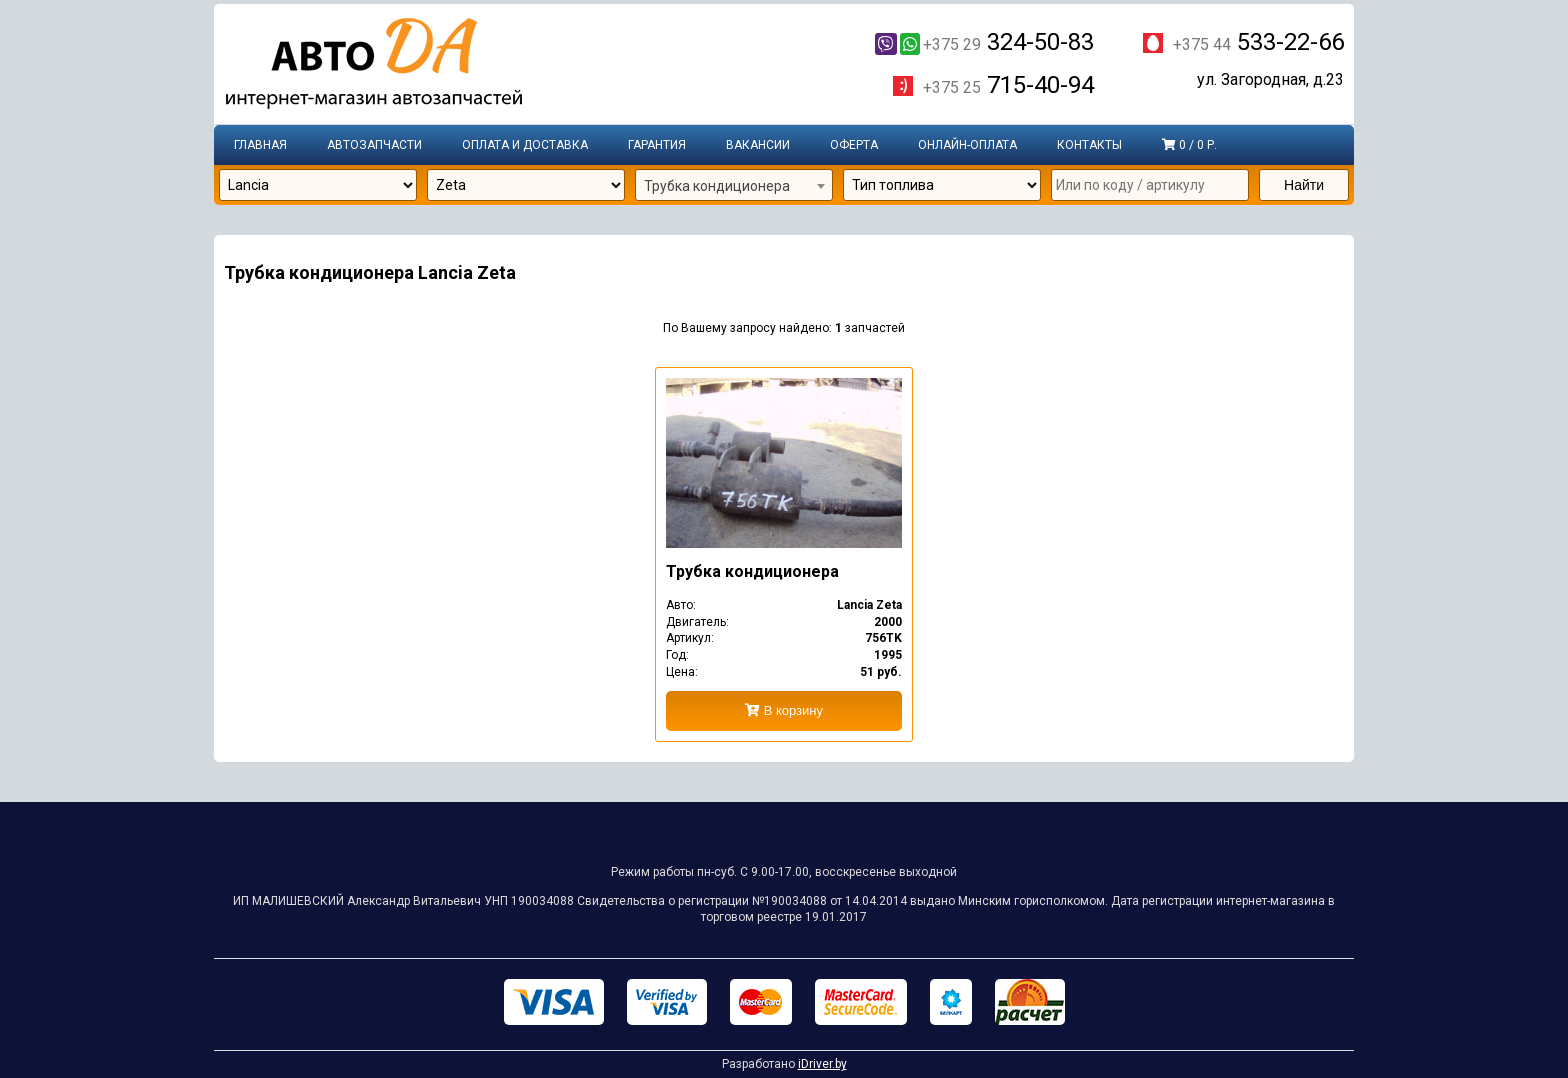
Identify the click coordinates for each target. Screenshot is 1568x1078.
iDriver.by (822, 1064)
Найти (1304, 185)
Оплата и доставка (525, 145)
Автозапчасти (374, 145)
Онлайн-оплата (967, 145)
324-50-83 (984, 42)
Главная (260, 145)
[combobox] (734, 186)
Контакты (1089, 145)
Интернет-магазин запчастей (374, 65)
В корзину (784, 710)
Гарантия (657, 145)
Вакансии (758, 145)
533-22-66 (1258, 42)
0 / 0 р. (1189, 145)
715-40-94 (1008, 86)
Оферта (854, 145)
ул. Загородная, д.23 (1270, 80)
